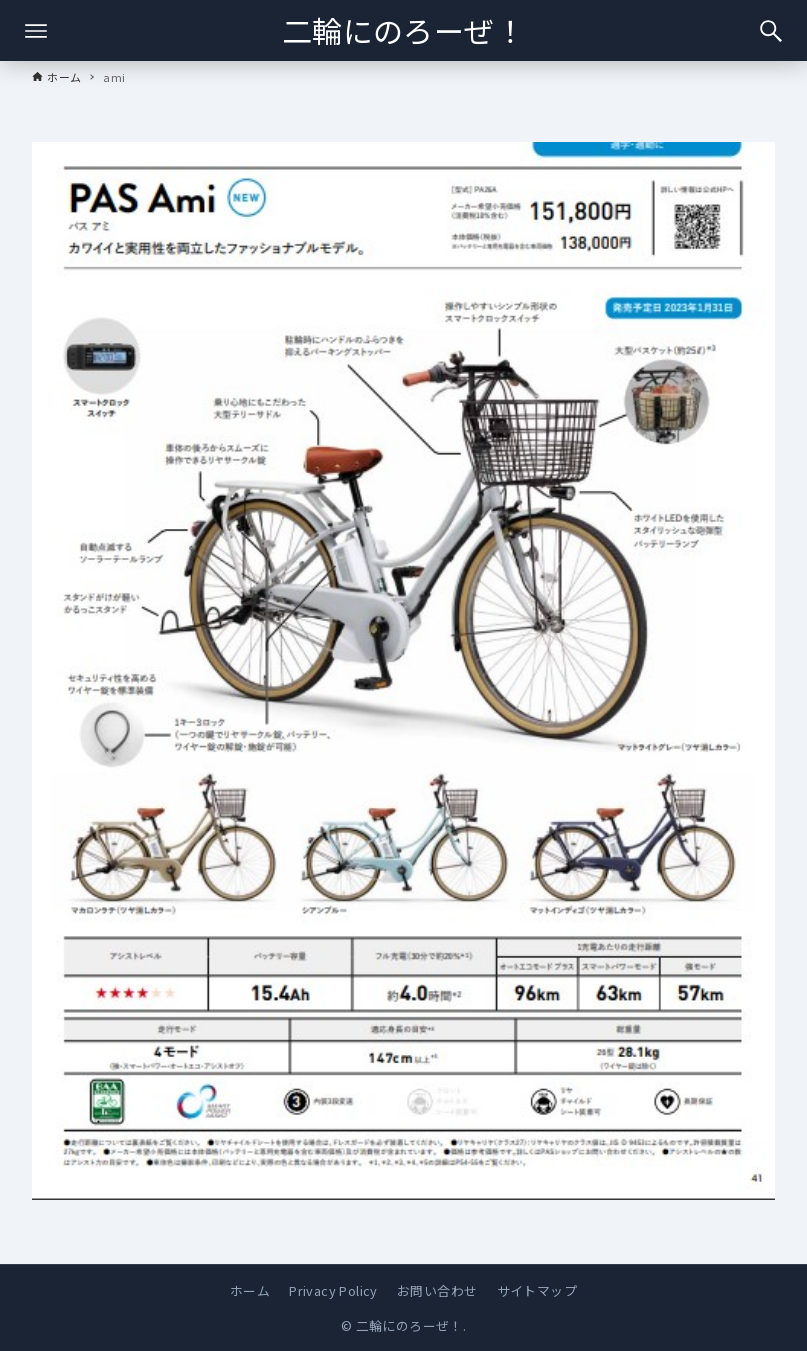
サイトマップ (537, 1290)
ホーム (250, 1290)
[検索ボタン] (771, 31)
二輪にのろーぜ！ (403, 30)
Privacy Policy (333, 1290)
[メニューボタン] (36, 31)
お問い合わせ (437, 1290)
